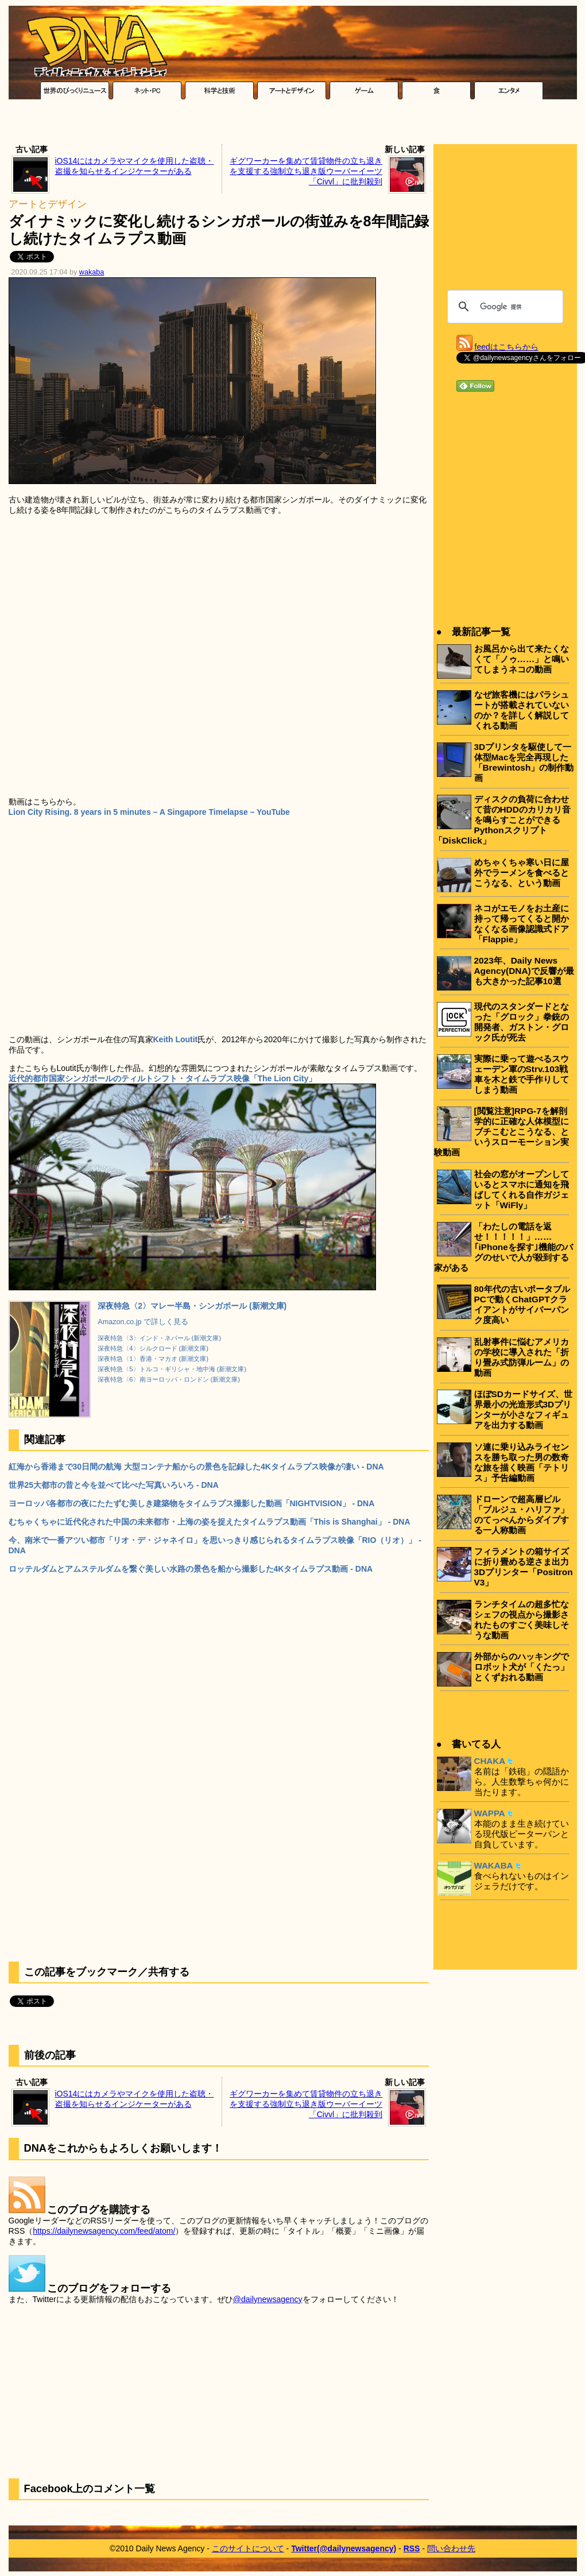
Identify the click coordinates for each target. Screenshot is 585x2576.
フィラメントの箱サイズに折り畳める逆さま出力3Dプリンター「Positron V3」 (523, 1566)
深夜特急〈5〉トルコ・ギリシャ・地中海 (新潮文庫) (172, 1369)
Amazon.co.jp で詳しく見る (143, 1322)
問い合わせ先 (451, 2548)
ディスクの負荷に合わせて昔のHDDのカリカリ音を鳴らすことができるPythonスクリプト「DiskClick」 (502, 819)
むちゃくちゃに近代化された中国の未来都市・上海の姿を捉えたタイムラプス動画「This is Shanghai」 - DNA (209, 1521)
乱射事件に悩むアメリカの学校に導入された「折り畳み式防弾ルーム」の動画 (521, 1357)
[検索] (503, 307)
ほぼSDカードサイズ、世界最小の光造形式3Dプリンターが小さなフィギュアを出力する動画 (523, 1409)
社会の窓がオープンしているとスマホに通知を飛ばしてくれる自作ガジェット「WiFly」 (521, 1189)
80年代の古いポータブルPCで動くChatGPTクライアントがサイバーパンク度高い (522, 1304)
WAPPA (489, 1813)
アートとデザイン (48, 204)
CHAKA (490, 1761)
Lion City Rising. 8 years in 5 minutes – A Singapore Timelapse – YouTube (149, 812)
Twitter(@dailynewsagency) (343, 2548)
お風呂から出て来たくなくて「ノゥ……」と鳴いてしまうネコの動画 (521, 659)
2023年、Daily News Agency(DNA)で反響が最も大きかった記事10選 (524, 971)
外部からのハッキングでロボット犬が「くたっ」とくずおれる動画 (521, 1666)
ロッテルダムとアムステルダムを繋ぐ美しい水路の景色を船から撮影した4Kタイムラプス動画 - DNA (191, 1568)
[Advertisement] (292, 124)
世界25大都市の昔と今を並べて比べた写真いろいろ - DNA (114, 1485)
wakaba (91, 272)
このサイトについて (248, 2548)
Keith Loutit (175, 1039)
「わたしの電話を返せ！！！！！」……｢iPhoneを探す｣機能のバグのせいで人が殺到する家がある (503, 1246)
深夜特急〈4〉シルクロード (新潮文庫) (153, 1348)
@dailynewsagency (268, 2299)
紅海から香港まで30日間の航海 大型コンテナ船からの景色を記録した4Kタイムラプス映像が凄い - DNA (196, 1466)
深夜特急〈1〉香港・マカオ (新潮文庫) (153, 1358)
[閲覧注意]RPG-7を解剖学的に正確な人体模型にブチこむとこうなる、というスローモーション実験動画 (501, 1131)
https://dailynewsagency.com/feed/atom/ (104, 2230)
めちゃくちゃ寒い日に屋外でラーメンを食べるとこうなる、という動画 (521, 872)
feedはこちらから (506, 346)
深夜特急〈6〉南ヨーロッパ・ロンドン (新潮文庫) (169, 1379)
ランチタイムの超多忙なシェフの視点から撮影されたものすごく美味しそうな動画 (521, 1619)
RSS (412, 2548)
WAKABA (493, 1865)
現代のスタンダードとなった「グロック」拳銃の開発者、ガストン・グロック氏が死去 (521, 1021)
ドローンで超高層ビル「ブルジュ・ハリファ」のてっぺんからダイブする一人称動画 (521, 1514)
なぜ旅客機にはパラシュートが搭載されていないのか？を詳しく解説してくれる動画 (521, 710)
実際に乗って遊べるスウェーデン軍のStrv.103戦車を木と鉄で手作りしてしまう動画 (521, 1074)
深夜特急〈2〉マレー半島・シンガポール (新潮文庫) (192, 1305)
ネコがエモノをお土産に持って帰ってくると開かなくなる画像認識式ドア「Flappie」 (521, 923)
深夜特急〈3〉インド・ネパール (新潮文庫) (159, 1338)
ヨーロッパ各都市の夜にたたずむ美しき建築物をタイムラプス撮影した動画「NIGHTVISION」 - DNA (192, 1503)
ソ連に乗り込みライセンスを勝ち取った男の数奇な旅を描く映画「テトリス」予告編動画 (521, 1462)
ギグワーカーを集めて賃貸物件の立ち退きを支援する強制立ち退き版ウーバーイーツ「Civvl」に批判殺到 (306, 171)
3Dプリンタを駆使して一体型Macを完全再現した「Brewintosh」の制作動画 (524, 762)
